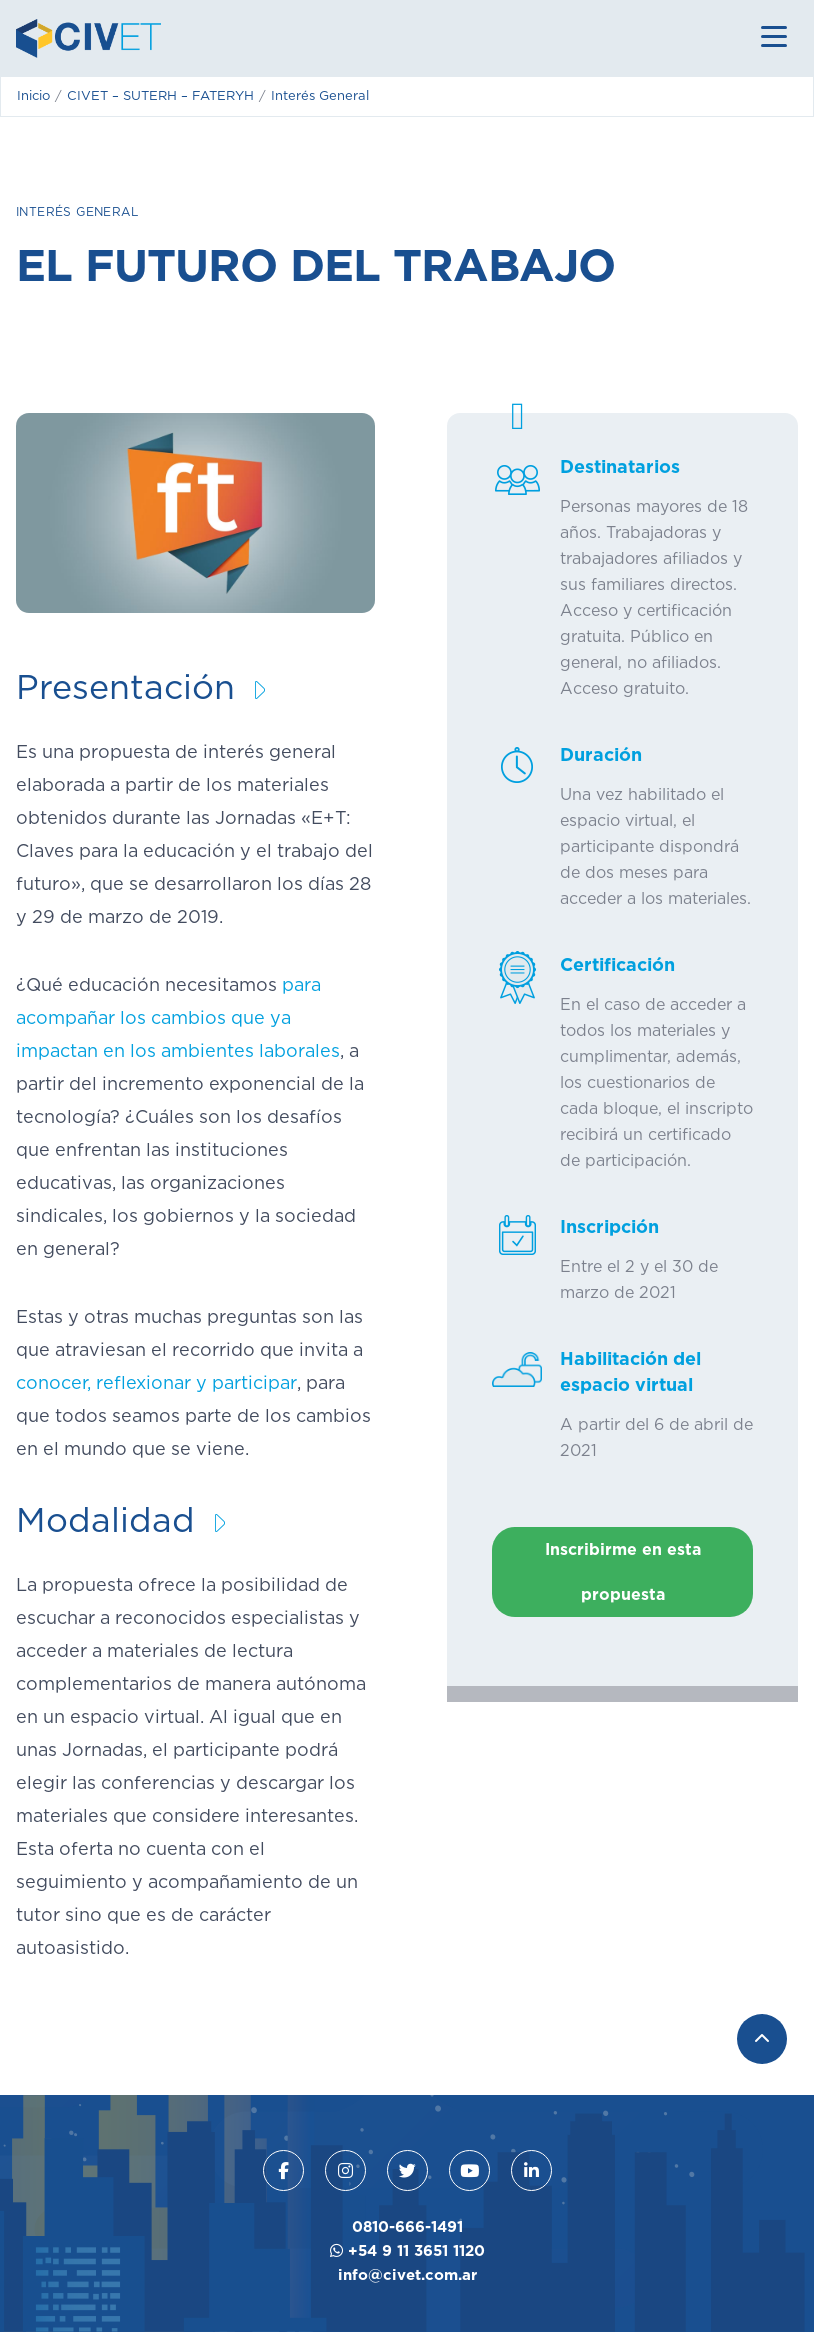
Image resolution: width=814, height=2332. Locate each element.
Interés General (77, 211)
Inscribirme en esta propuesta (623, 1571)
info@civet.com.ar (407, 2274)
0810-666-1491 (407, 2226)
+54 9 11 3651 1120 (407, 2250)
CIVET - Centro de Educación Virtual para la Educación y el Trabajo (88, 38)
